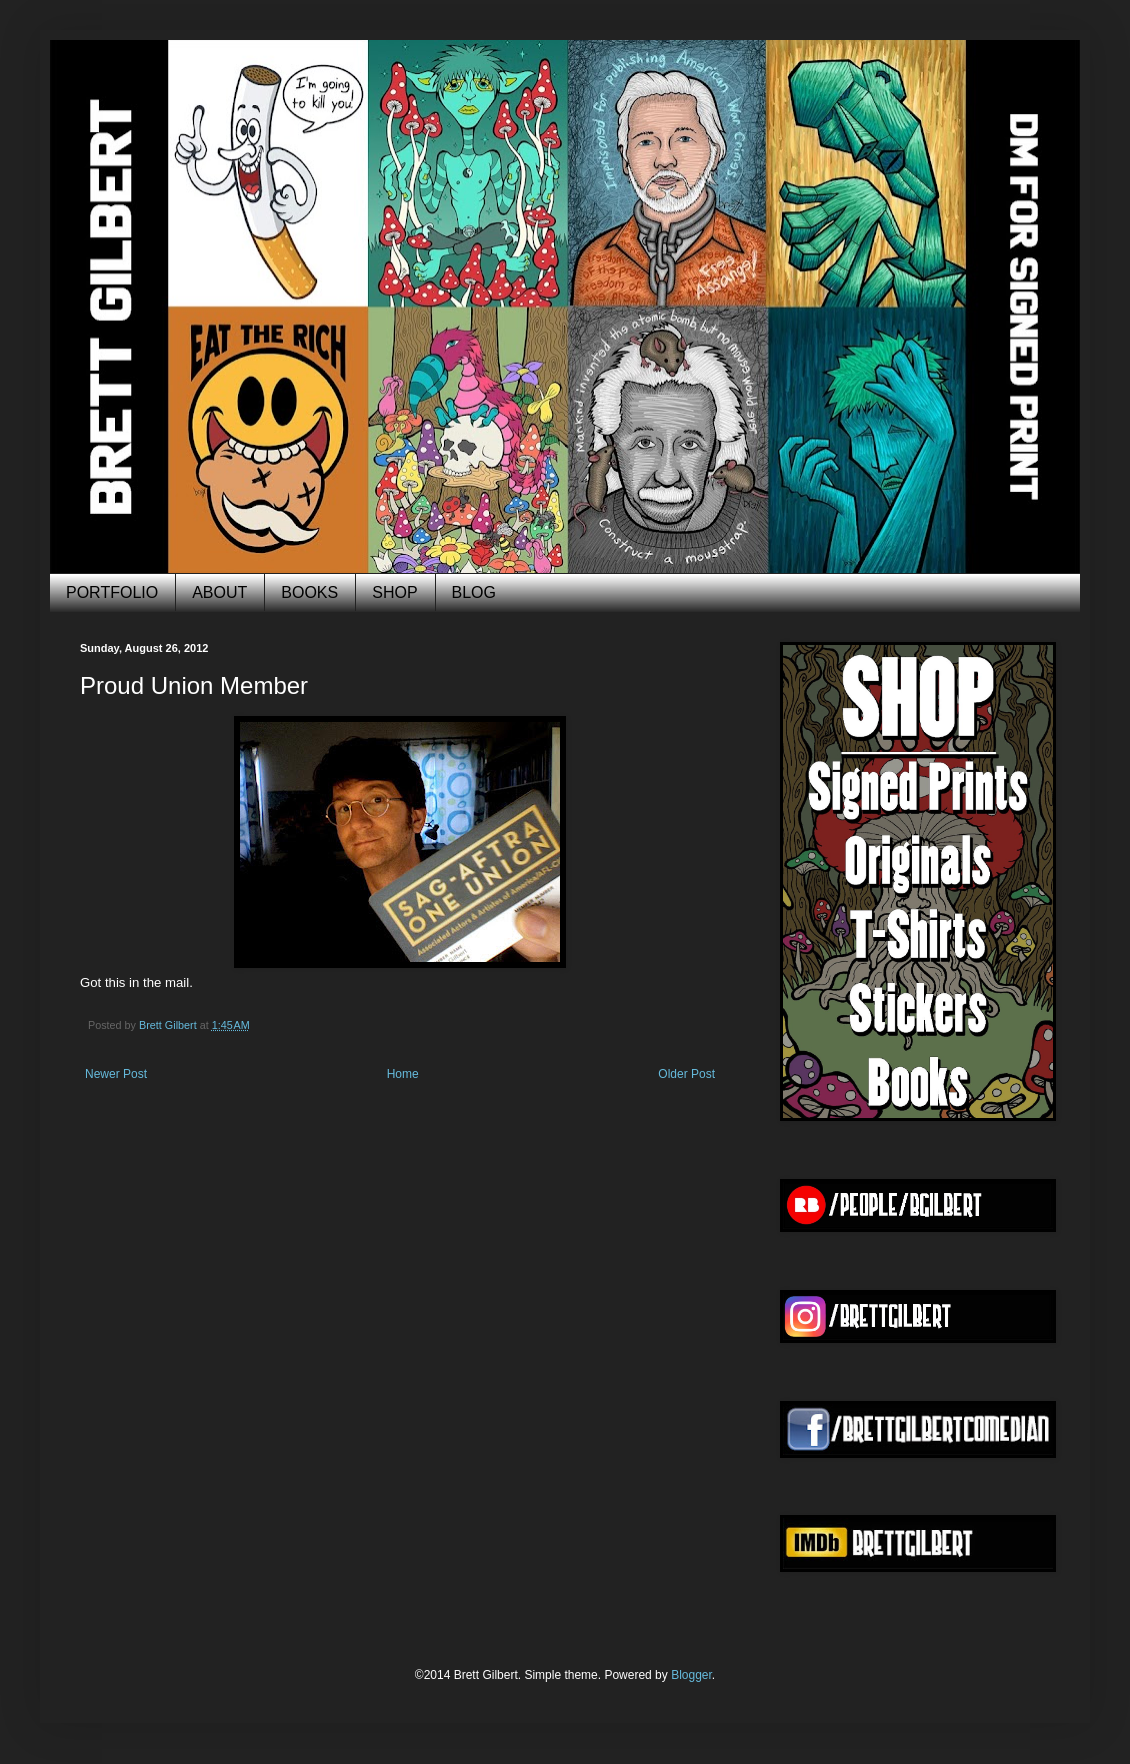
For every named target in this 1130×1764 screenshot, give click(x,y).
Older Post (686, 1074)
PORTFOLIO (112, 592)
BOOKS (309, 592)
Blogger (691, 1675)
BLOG (474, 592)
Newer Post (116, 1074)
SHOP (394, 592)
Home (403, 1074)
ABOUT (219, 592)
